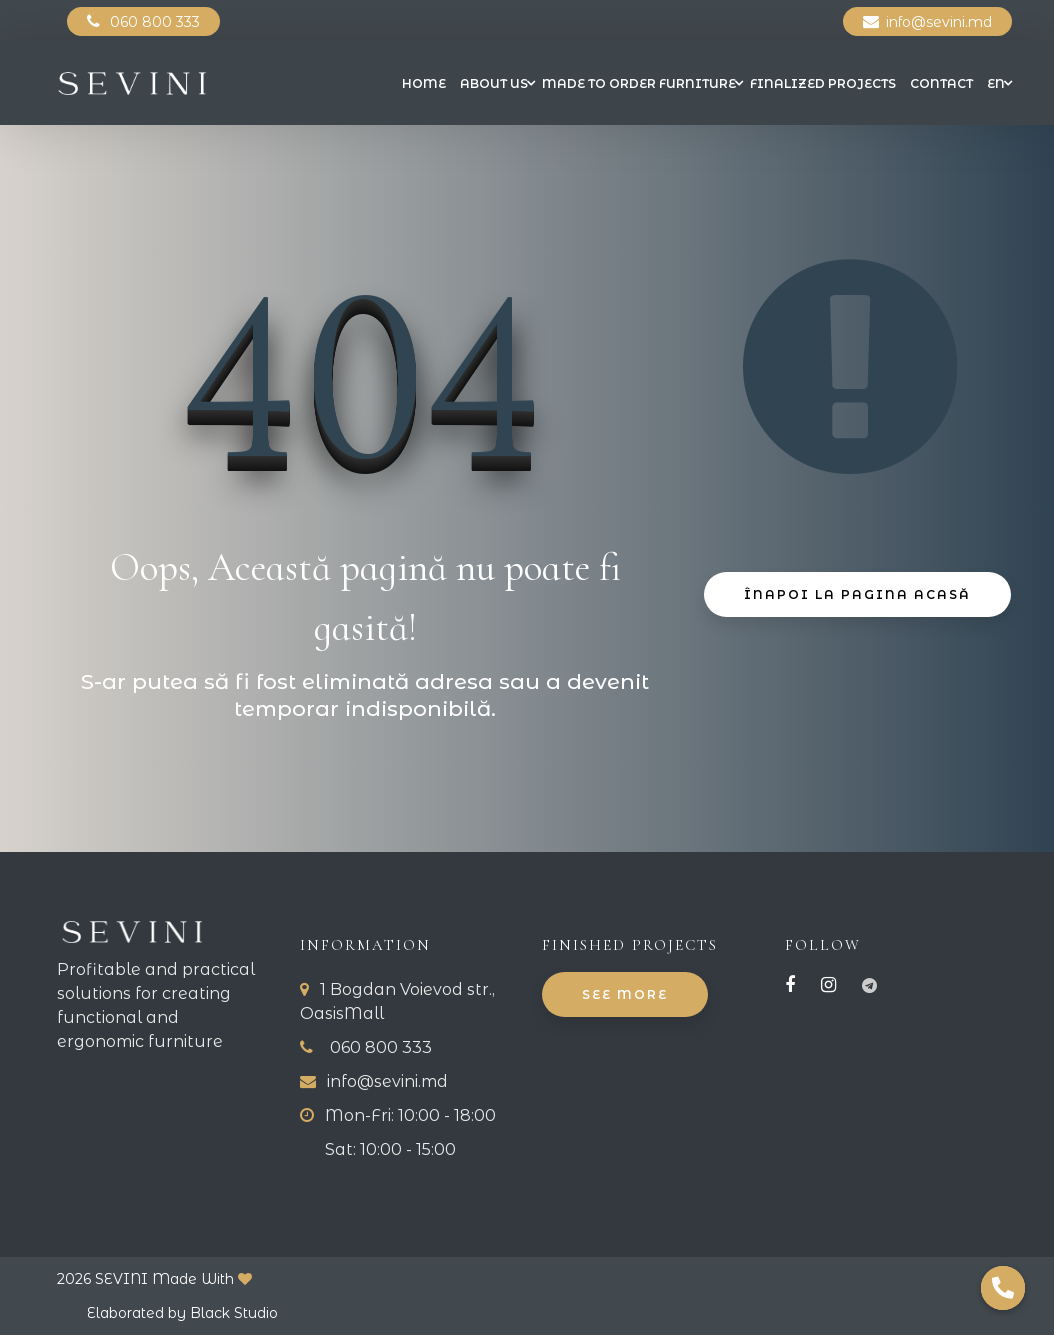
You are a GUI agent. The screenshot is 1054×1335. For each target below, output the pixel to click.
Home (424, 83)
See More (625, 995)
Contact (941, 83)
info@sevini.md (939, 22)
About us (494, 83)
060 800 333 (155, 22)
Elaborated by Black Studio (182, 1313)
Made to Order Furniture (639, 83)
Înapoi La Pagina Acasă (857, 595)
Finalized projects (823, 83)
